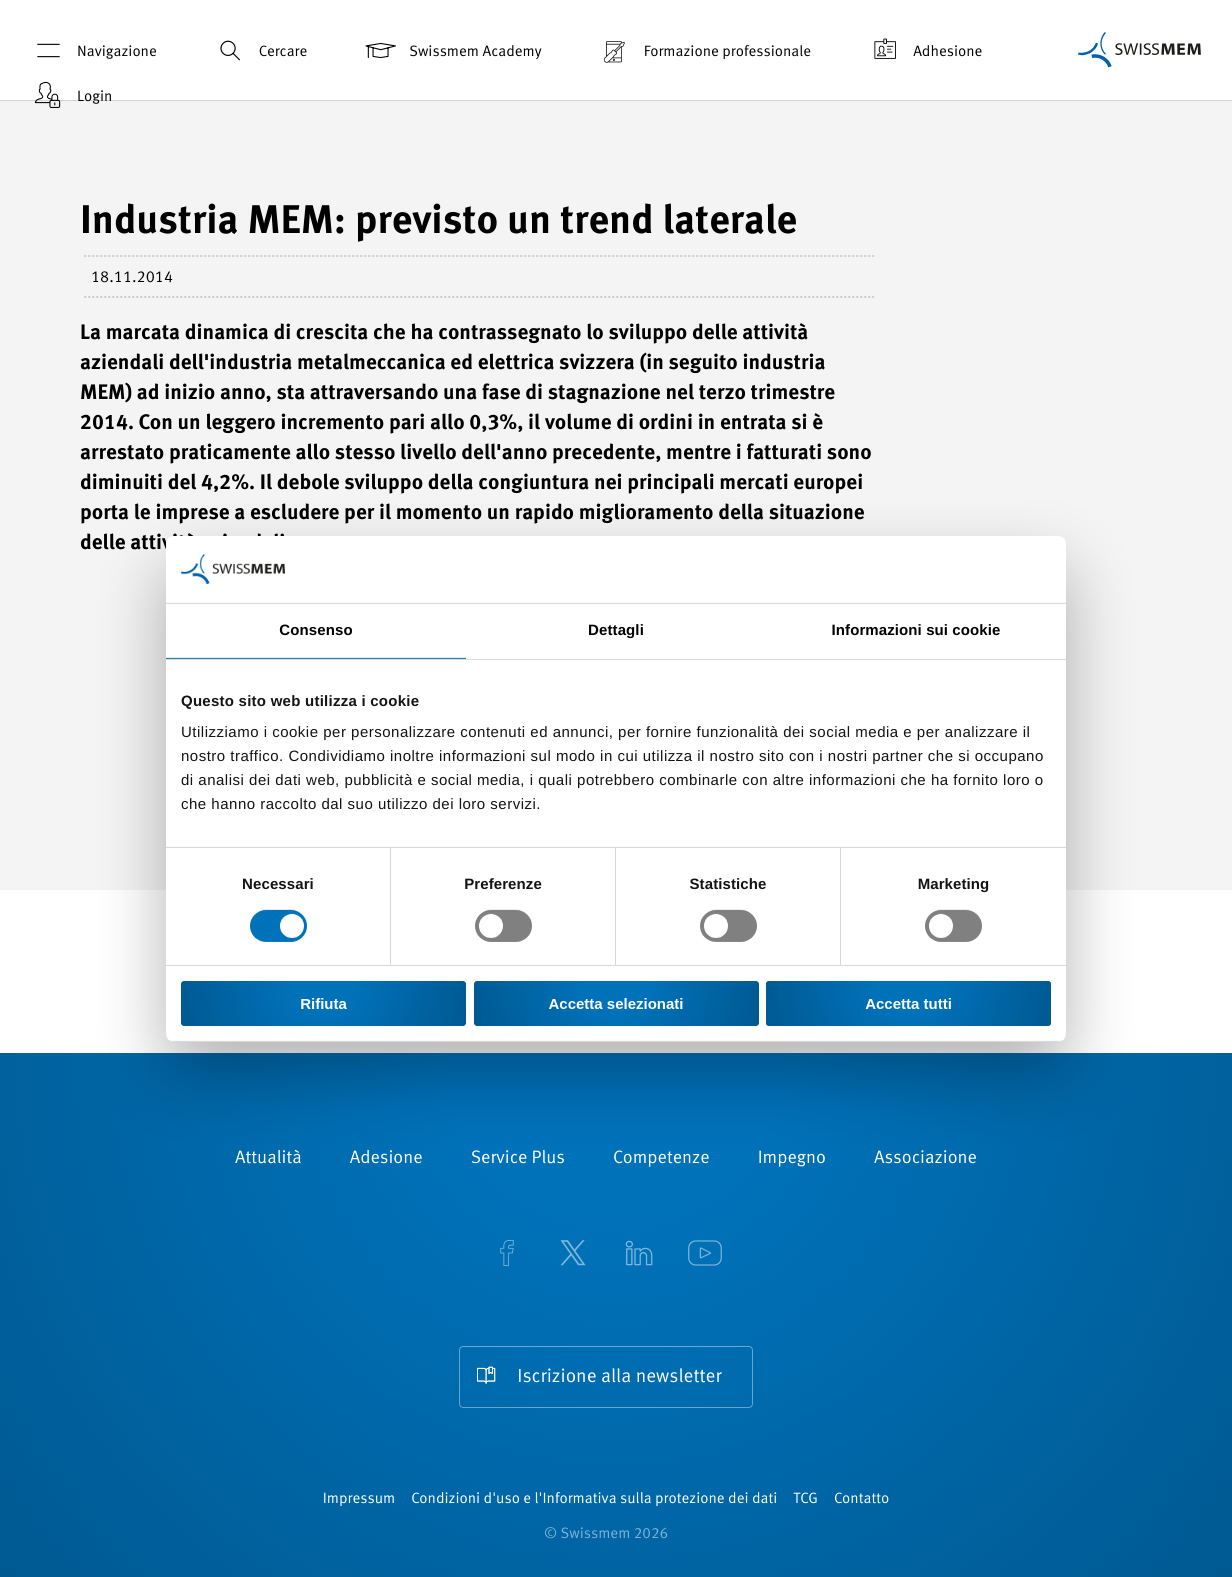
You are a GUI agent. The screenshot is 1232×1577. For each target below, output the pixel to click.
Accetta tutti (908, 1003)
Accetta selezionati (615, 1003)
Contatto (861, 1499)
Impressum (359, 1499)
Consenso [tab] (315, 630)
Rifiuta (323, 1003)
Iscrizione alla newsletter (619, 1377)
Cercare (259, 50)
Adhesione (924, 50)
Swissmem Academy (451, 50)
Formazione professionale (704, 50)
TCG (805, 1499)
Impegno (792, 1159)
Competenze (661, 1159)
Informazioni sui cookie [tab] (916, 630)
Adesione (386, 1159)
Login (71, 95)
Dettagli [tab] (616, 630)
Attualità (268, 1159)
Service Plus (518, 1159)
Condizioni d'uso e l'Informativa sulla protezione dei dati (594, 1499)
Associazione (925, 1159)
